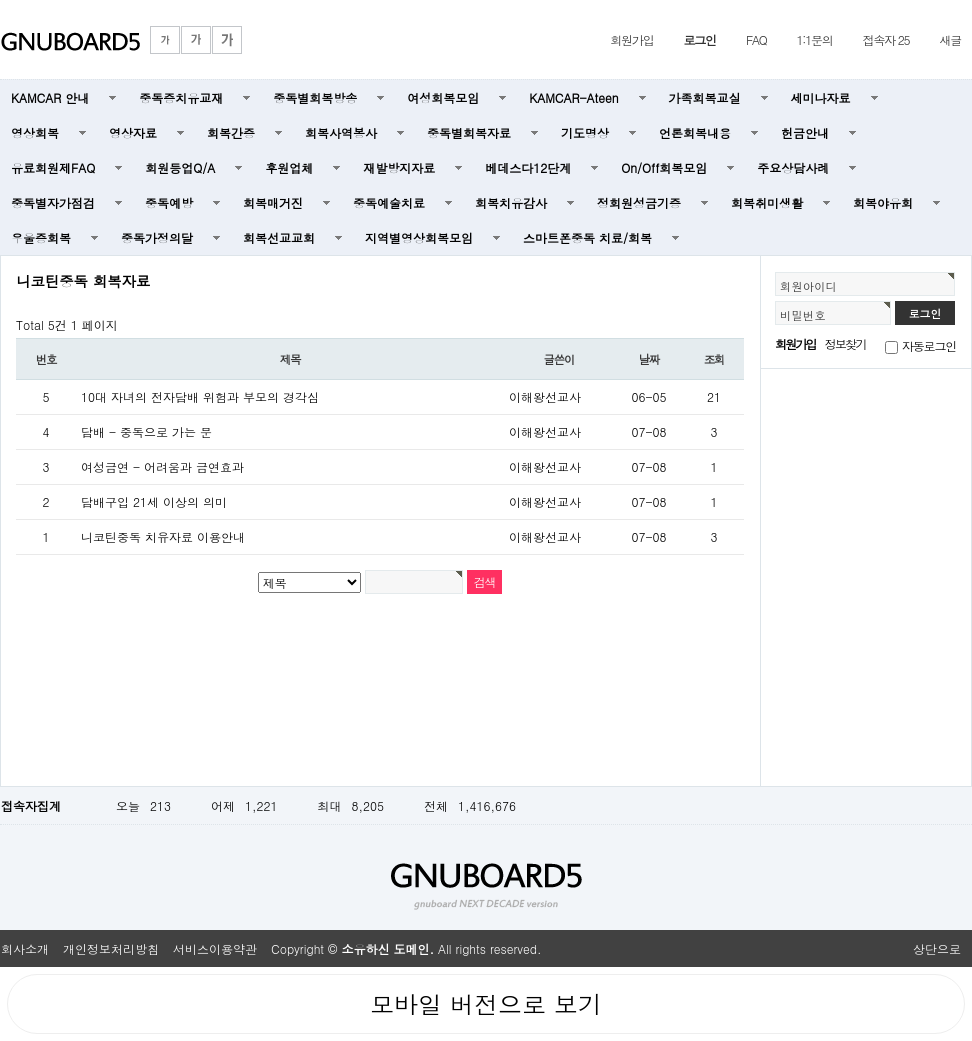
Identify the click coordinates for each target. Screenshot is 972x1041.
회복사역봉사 (341, 132)
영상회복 (35, 132)
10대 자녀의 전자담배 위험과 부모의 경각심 (200, 396)
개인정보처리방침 (111, 948)
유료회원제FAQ (53, 167)
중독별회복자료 (469, 132)
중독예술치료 (389, 202)
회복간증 (231, 132)
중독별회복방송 (315, 97)
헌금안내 (805, 132)
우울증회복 (41, 237)
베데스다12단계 (528, 167)
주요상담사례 (793, 167)
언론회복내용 (695, 132)
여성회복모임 (443, 97)
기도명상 (585, 132)
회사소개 (25, 948)
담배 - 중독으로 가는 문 (146, 431)
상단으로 (937, 948)
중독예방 (169, 202)
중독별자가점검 (53, 202)
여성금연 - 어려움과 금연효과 (162, 466)
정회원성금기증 (639, 202)
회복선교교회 (279, 237)
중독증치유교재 (181, 97)
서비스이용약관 (215, 948)
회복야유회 (883, 202)
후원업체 (289, 167)
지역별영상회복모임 (419, 237)
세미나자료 (821, 97)
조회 (714, 359)
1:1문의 (815, 39)
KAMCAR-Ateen (573, 97)
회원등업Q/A (180, 167)
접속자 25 (886, 39)
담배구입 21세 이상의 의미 (154, 501)
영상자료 (133, 132)
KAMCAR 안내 (50, 97)
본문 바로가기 (0, 0)
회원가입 (631, 39)
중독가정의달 (157, 237)
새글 (950, 39)
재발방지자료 (399, 167)
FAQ (756, 39)
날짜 (649, 359)
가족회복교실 (705, 97)
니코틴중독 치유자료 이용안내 (163, 536)
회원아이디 (808, 286)
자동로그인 (929, 345)
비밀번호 (803, 315)
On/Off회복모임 (664, 167)
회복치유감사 (511, 202)
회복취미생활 (767, 202)
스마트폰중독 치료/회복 (587, 237)
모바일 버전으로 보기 (486, 1004)
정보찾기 (845, 343)
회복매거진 (273, 202)
